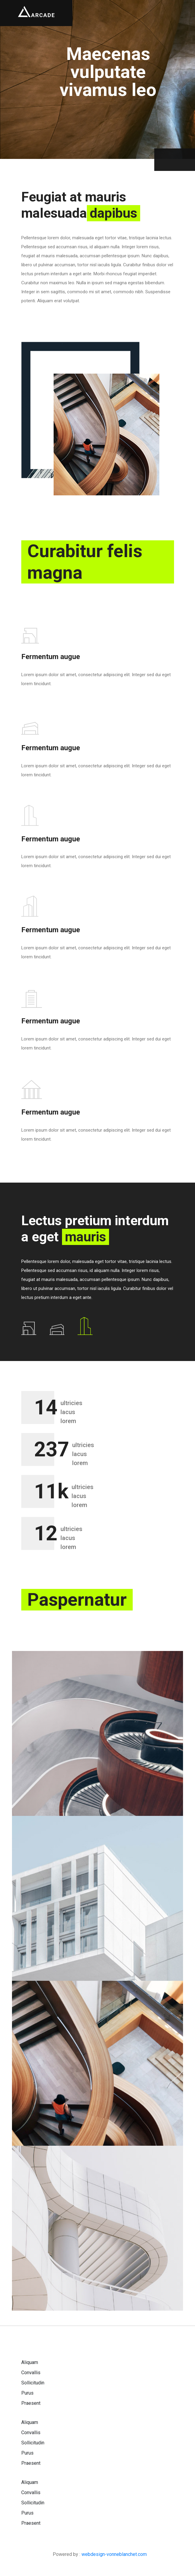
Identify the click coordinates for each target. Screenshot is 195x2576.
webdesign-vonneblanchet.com (114, 2554)
